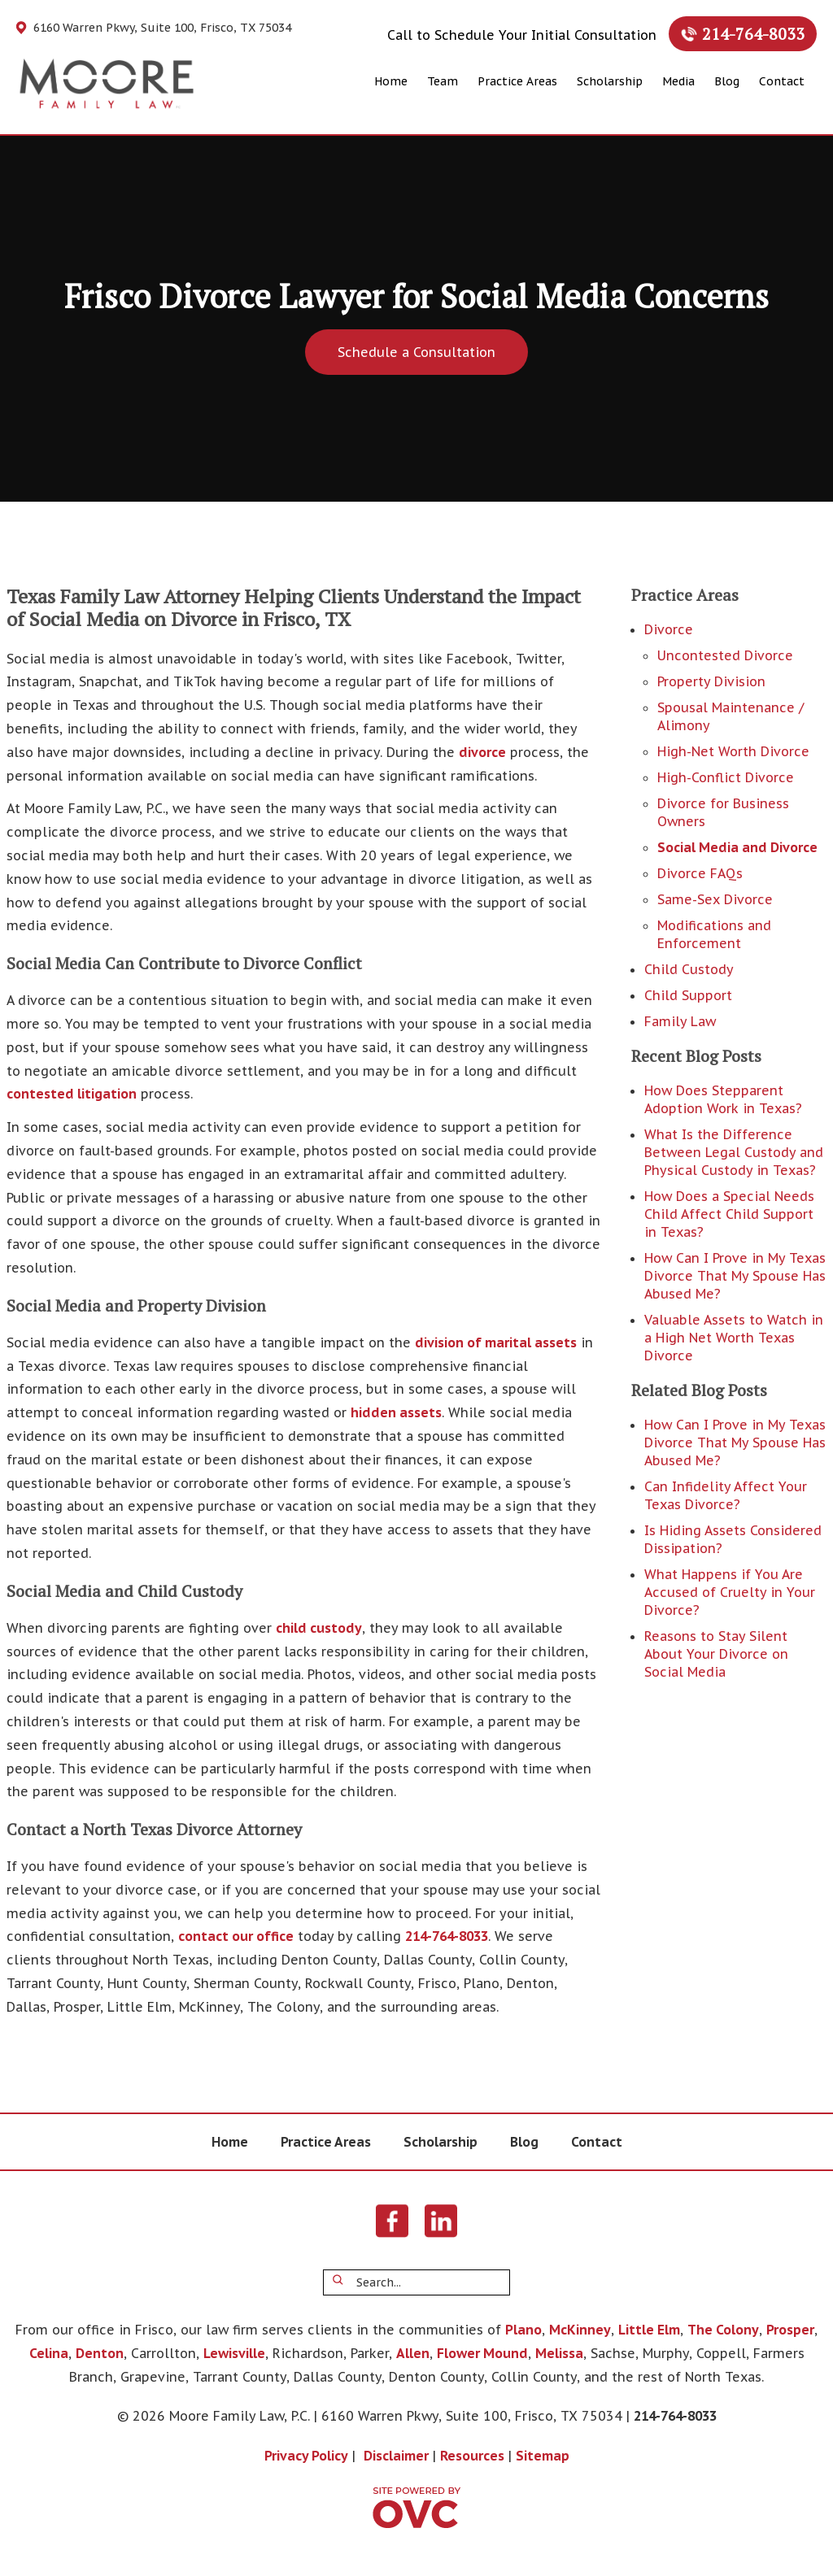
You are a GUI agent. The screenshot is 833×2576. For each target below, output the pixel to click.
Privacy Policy (306, 2456)
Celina (48, 2353)
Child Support (688, 995)
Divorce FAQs (700, 873)
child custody (319, 1628)
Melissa (559, 2353)
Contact (782, 81)
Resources (472, 2456)
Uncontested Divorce (725, 655)
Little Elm (649, 2329)
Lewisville (234, 2353)
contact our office (236, 1936)
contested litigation (72, 1094)
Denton (100, 2353)
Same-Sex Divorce (715, 899)
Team (442, 81)
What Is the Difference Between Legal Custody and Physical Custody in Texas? (733, 1152)
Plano (523, 2329)
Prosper (790, 2329)
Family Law (680, 1021)
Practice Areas (517, 81)
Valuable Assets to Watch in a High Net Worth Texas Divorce (733, 1338)
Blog (726, 81)
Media (678, 81)
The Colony (723, 2329)
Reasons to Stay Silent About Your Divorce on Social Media (716, 1654)
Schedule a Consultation (416, 352)
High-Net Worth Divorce (733, 751)
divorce (482, 752)
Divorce (668, 629)
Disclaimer (396, 2456)
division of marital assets (496, 1342)
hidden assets (396, 1412)
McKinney (580, 2329)
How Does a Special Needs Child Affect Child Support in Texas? (729, 1214)
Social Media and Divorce (737, 847)
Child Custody (689, 969)
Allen (413, 2353)
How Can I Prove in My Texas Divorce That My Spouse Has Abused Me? (735, 1276)
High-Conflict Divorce (725, 777)
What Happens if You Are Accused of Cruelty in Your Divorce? (729, 1592)
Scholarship (610, 81)
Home (391, 81)
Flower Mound (482, 2353)
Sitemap (542, 2456)
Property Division (711, 681)
